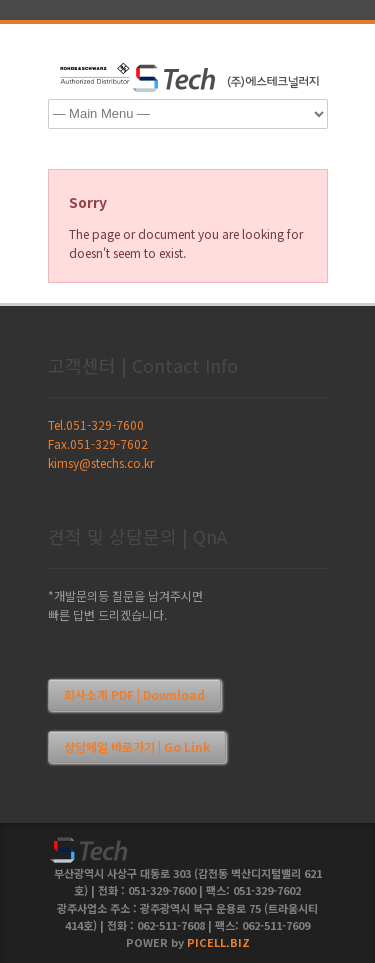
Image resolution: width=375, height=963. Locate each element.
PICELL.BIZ (218, 942)
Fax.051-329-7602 (98, 443)
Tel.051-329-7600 (96, 424)
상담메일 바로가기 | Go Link (137, 746)
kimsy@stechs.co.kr (101, 462)
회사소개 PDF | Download (134, 694)
